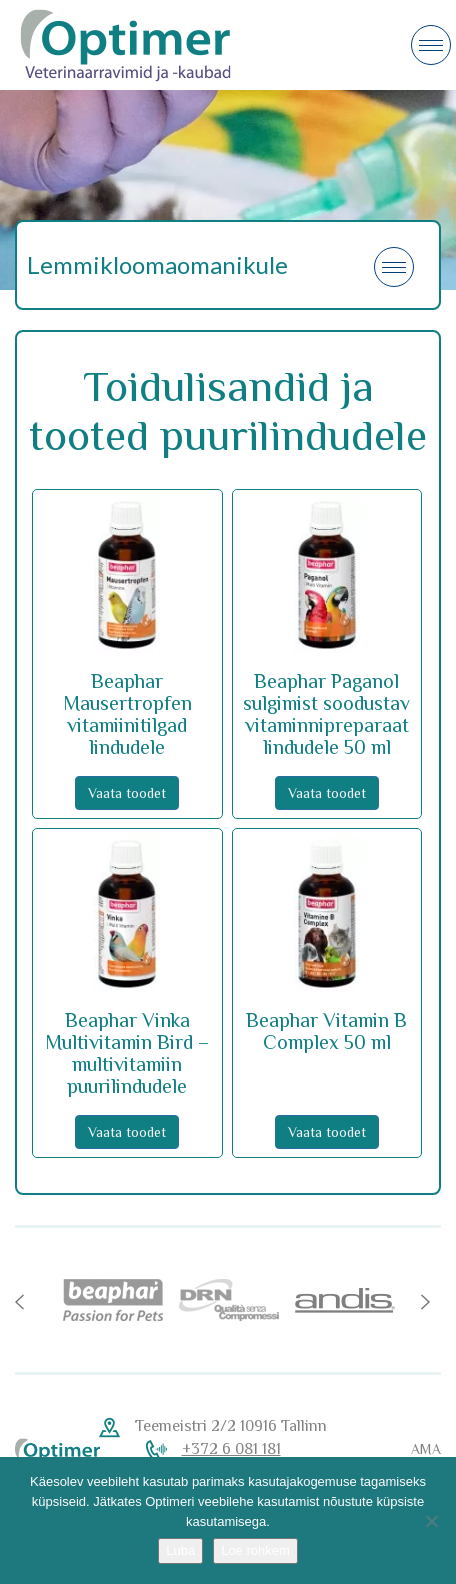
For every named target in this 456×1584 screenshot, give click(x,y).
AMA (426, 1449)
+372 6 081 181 (231, 1449)
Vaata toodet (127, 793)
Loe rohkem (255, 1550)
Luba (180, 1550)
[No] (431, 1521)
